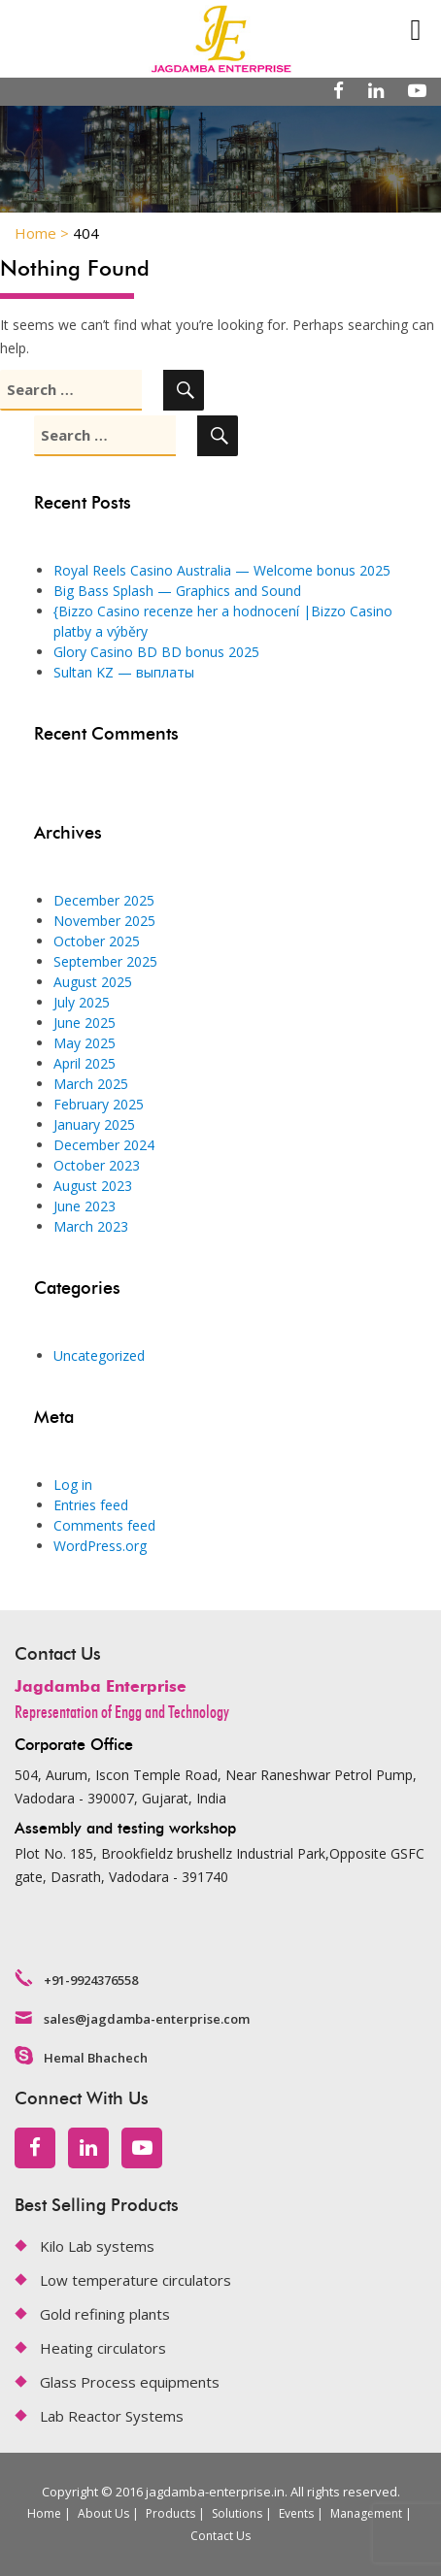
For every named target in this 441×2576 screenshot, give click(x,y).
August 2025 (92, 982)
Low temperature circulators (135, 2280)
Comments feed (104, 1525)
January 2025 (94, 1124)
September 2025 (105, 961)
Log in (72, 1484)
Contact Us (220, 2535)
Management (366, 2513)
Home (44, 2513)
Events (296, 2513)
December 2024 (103, 1145)
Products (170, 2513)
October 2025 (96, 941)
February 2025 (98, 1104)
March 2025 (90, 1083)
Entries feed (90, 1505)
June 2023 (84, 1206)
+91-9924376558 (91, 1980)
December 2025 (103, 900)
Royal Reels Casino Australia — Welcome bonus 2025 (221, 570)
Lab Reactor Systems (112, 2416)
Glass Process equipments (130, 2382)
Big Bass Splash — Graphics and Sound (177, 590)
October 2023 (96, 1165)
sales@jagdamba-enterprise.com (147, 2019)
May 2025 (84, 1043)
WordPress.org (100, 1545)
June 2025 (84, 1022)
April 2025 (84, 1063)
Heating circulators (103, 2348)
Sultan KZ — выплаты (123, 672)
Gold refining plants (105, 2314)
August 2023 (92, 1185)
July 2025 (81, 1002)
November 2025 (104, 920)
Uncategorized (99, 1355)
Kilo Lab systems (97, 2246)
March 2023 (90, 1226)
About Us (103, 2513)
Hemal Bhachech (96, 2057)
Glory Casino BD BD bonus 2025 (156, 652)
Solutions (237, 2513)
